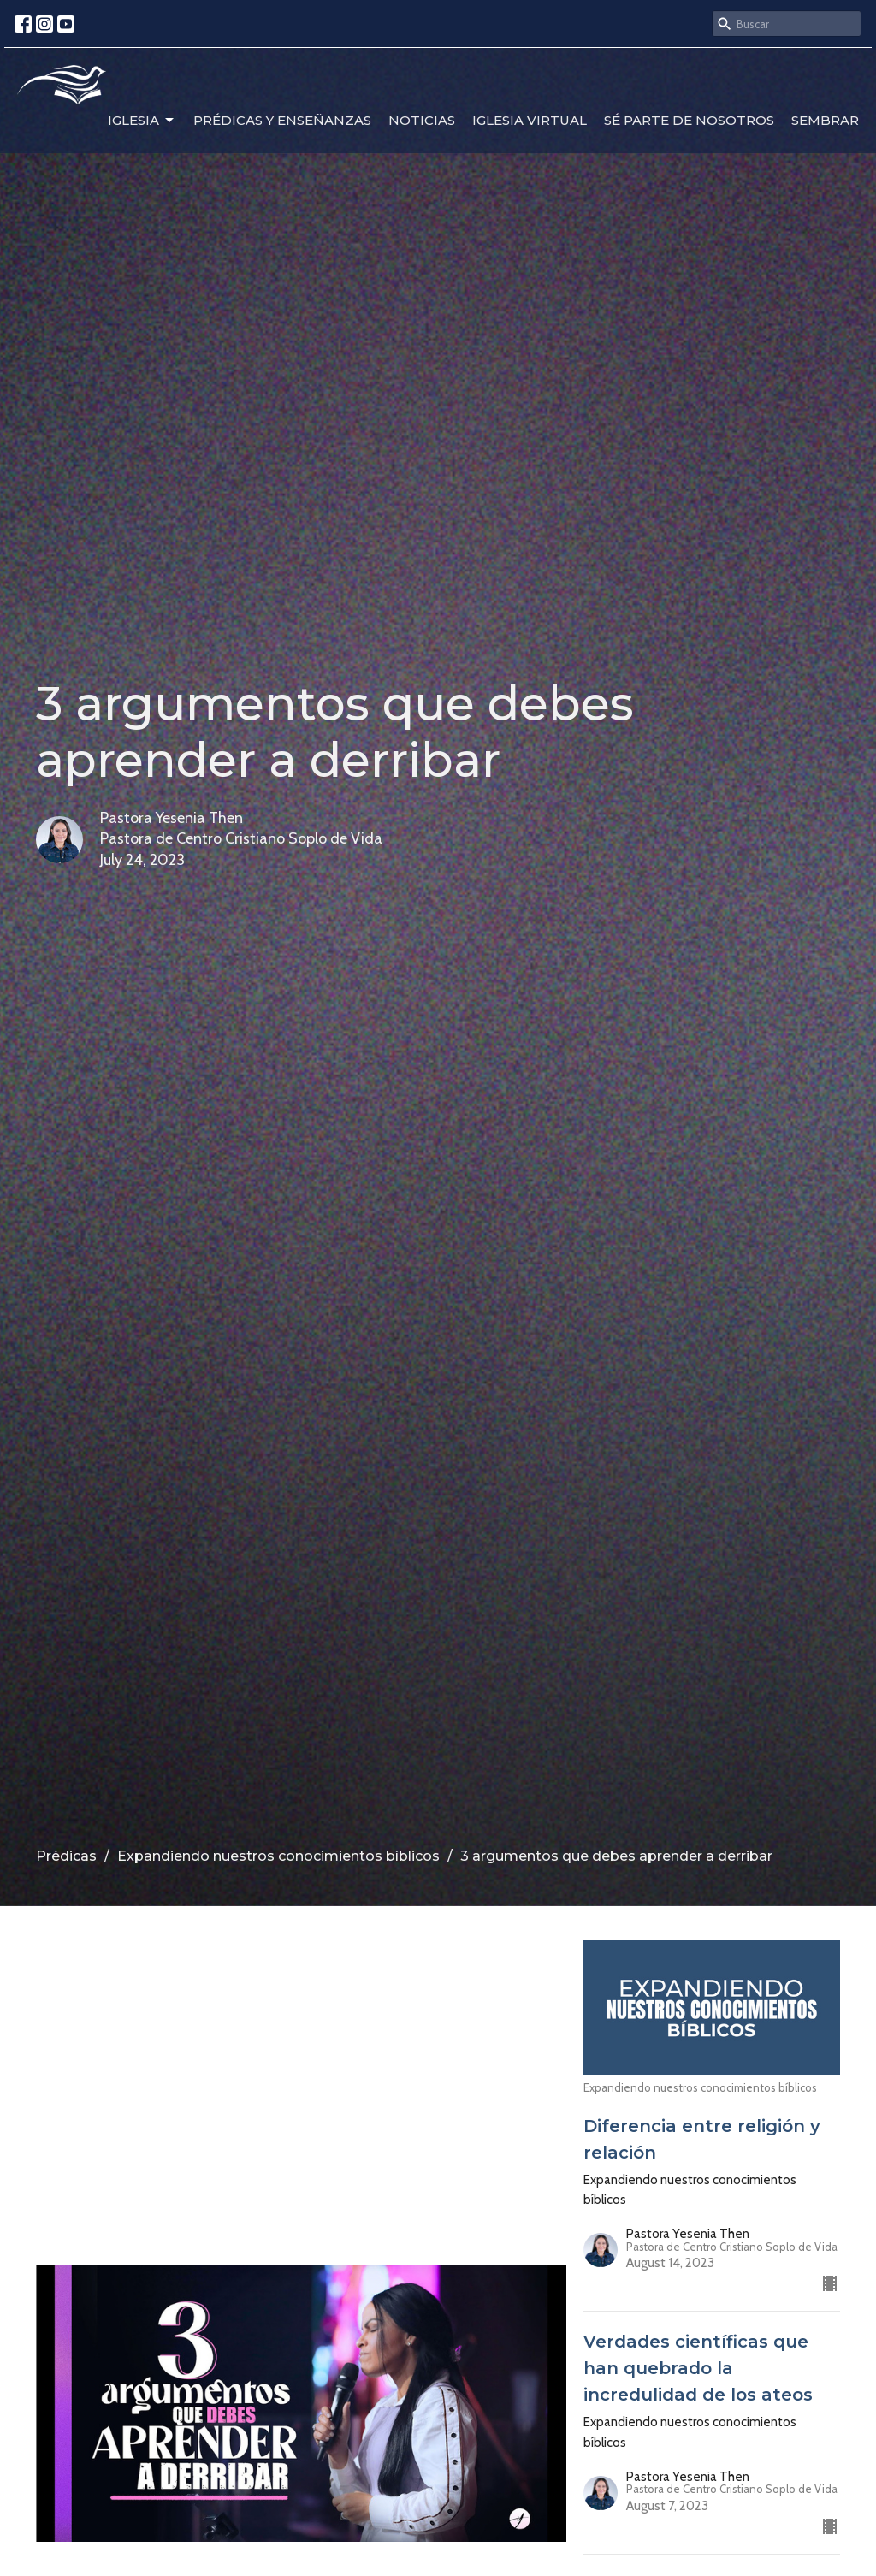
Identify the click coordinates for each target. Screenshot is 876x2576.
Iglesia (142, 120)
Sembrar (825, 120)
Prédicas (66, 1856)
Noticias (421, 120)
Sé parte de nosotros (689, 120)
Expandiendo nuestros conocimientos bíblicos (278, 1856)
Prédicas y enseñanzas (282, 120)
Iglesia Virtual (529, 120)
